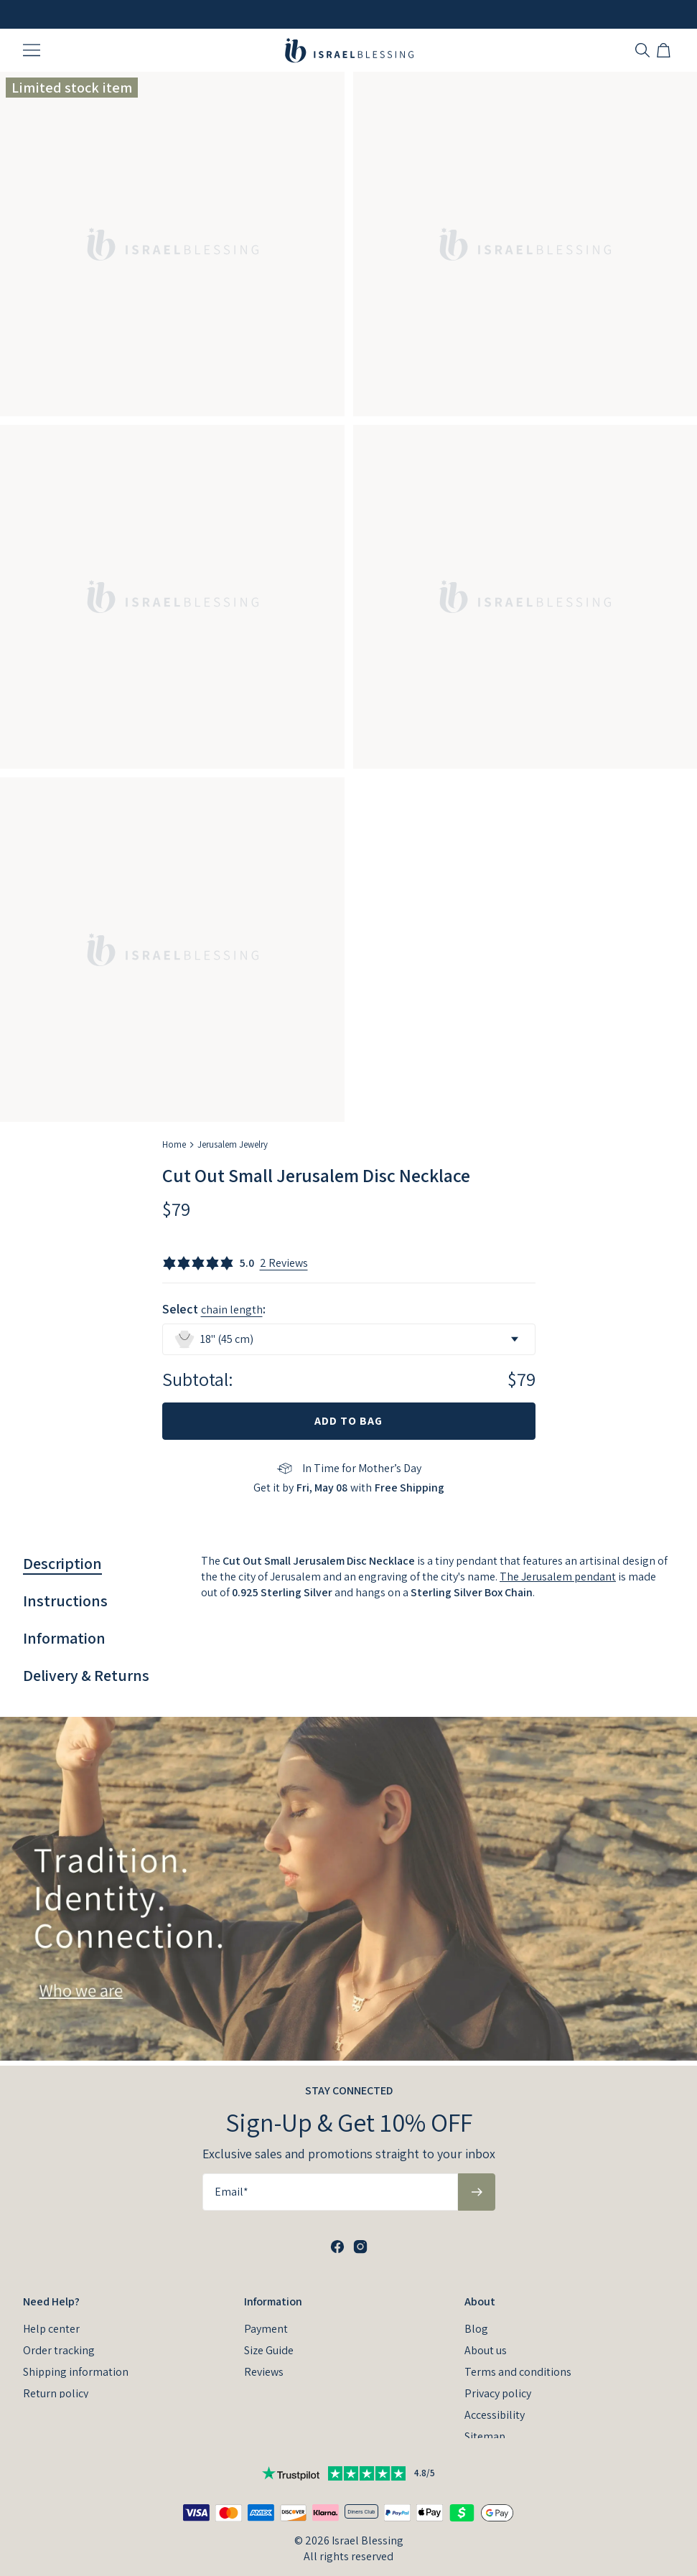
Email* (231, 2186)
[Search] (642, 50)
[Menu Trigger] (31, 50)
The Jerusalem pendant (558, 1576)
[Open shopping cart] (665, 50)
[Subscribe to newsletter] (476, 2187)
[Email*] (330, 2187)
